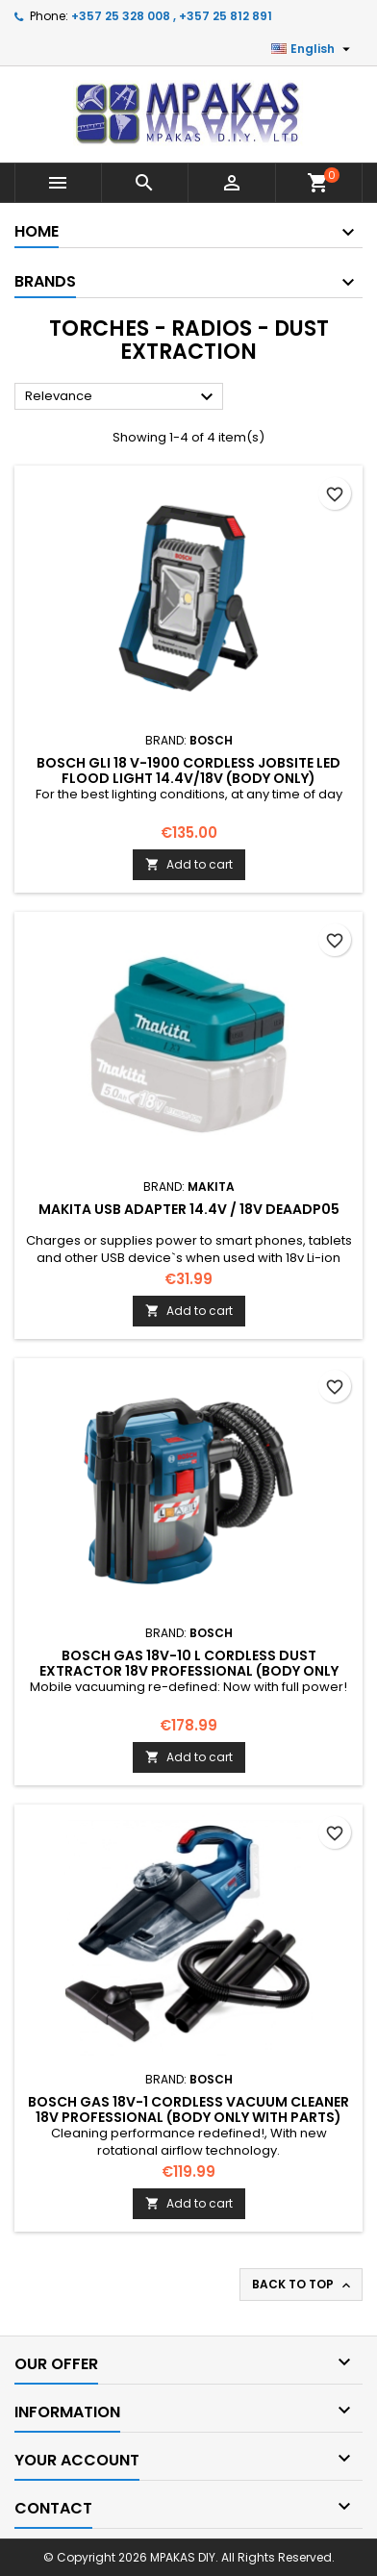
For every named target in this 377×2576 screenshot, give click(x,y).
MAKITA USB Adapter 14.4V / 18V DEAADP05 (188, 1209)
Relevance (121, 397)
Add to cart (189, 864)
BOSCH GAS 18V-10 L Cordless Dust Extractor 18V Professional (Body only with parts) (189, 1671)
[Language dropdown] (313, 49)
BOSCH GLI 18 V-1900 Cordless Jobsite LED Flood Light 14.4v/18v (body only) (188, 770)
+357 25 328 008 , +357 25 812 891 (171, 16)
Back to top (303, 2284)
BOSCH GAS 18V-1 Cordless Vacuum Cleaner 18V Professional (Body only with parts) (188, 2109)
